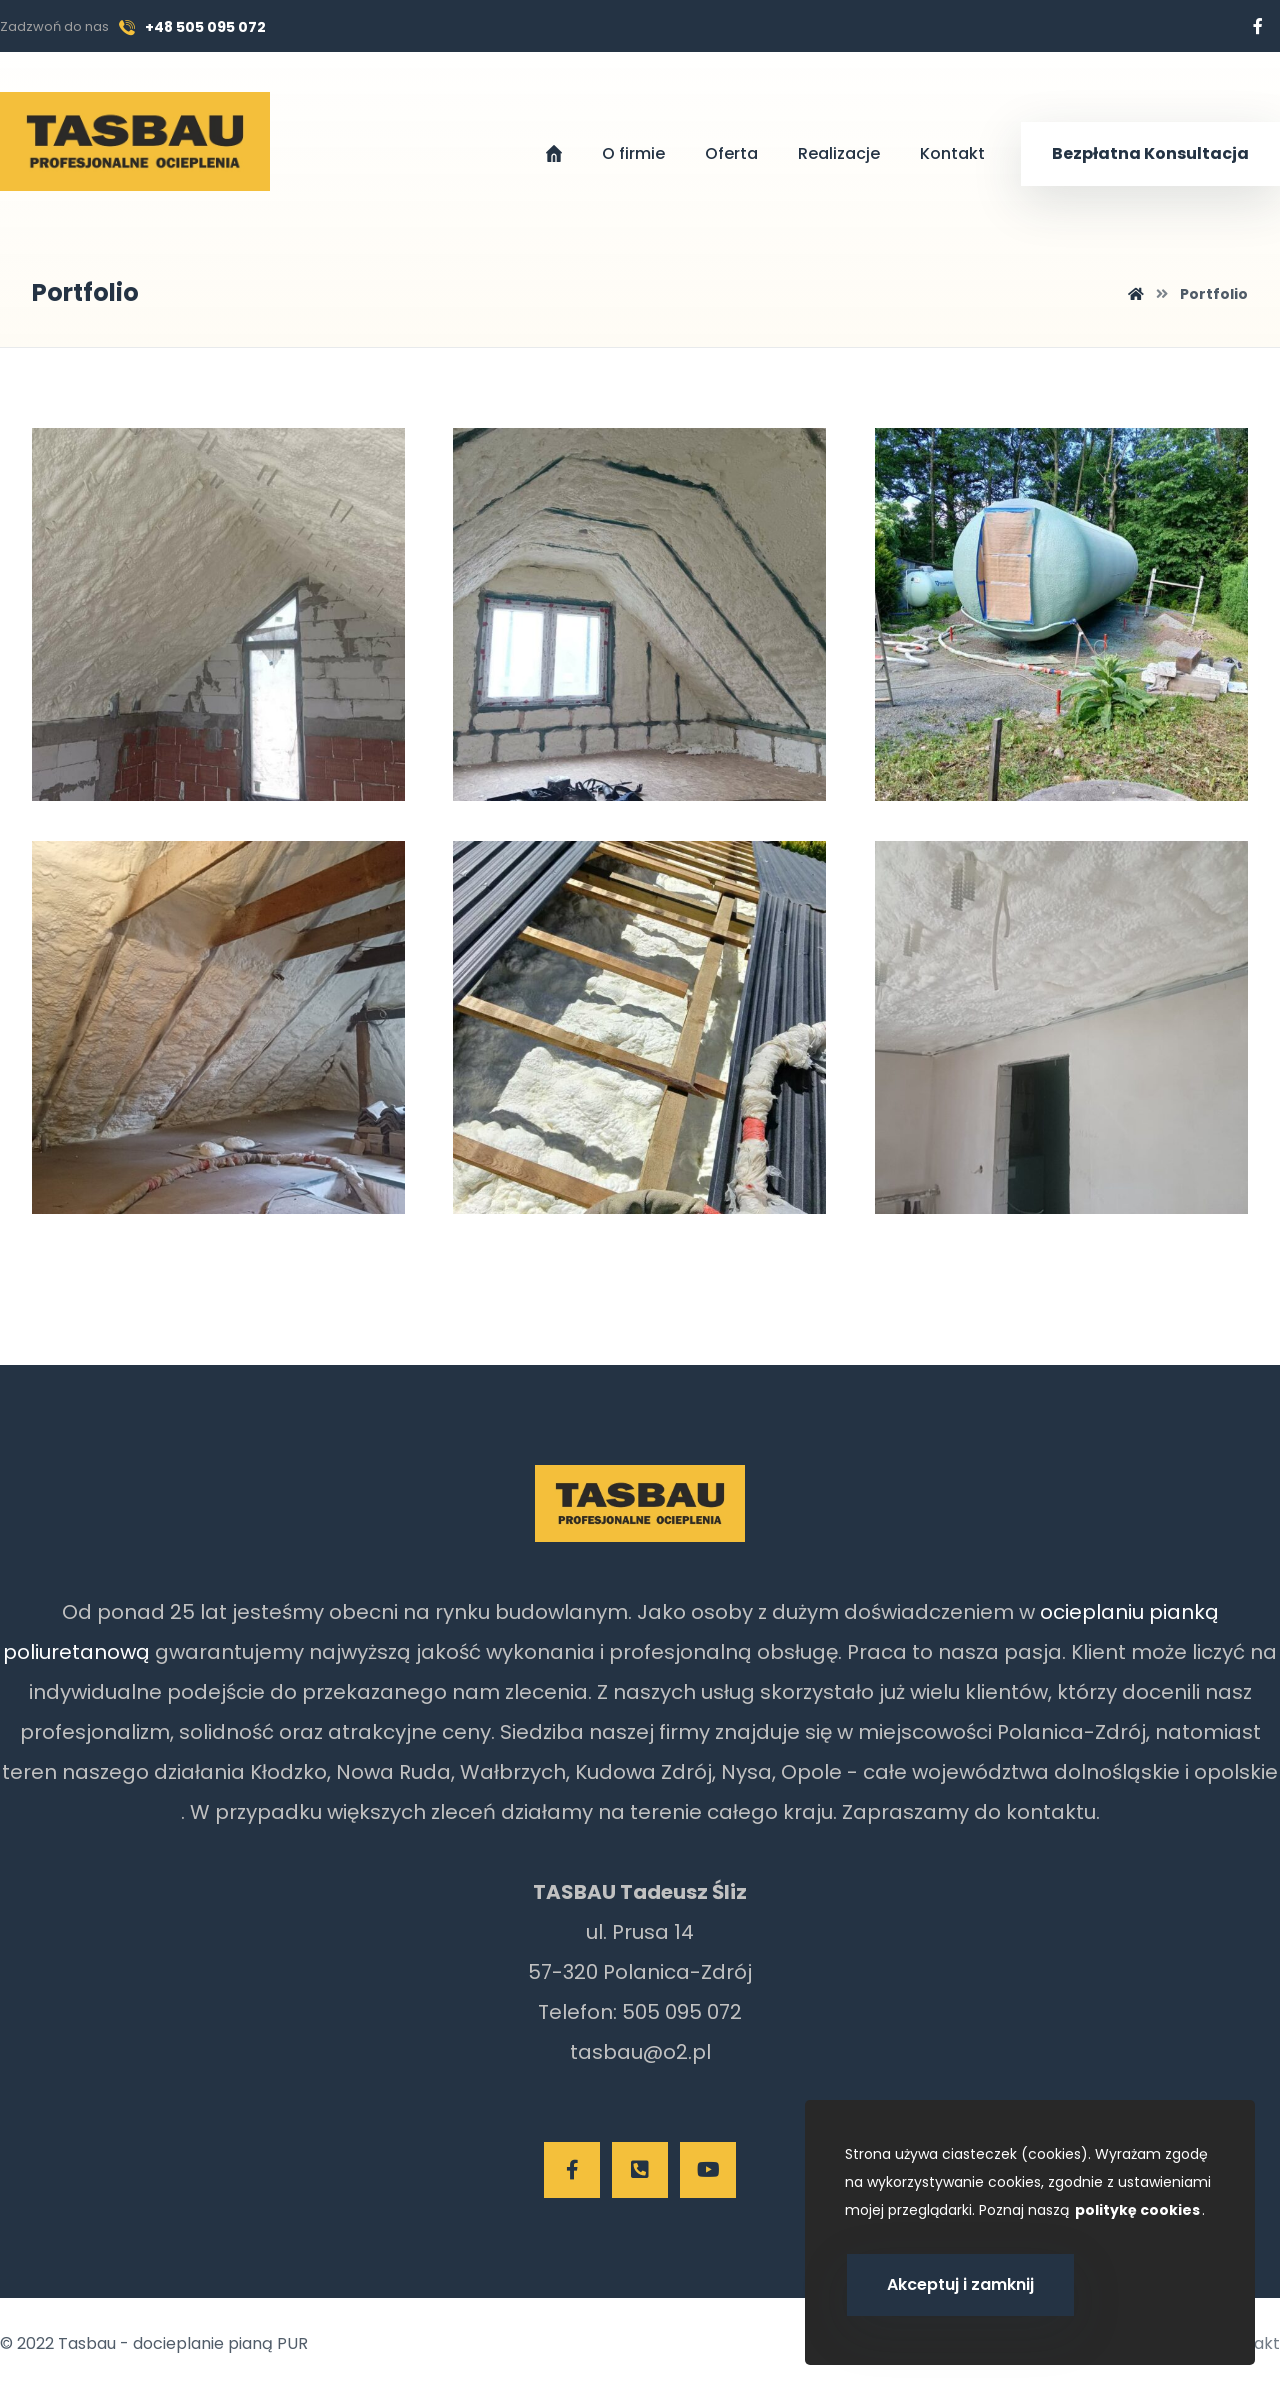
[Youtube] (708, 2170)
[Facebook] (1258, 26)
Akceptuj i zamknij (960, 2284)
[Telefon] (640, 2170)
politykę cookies (1137, 2210)
